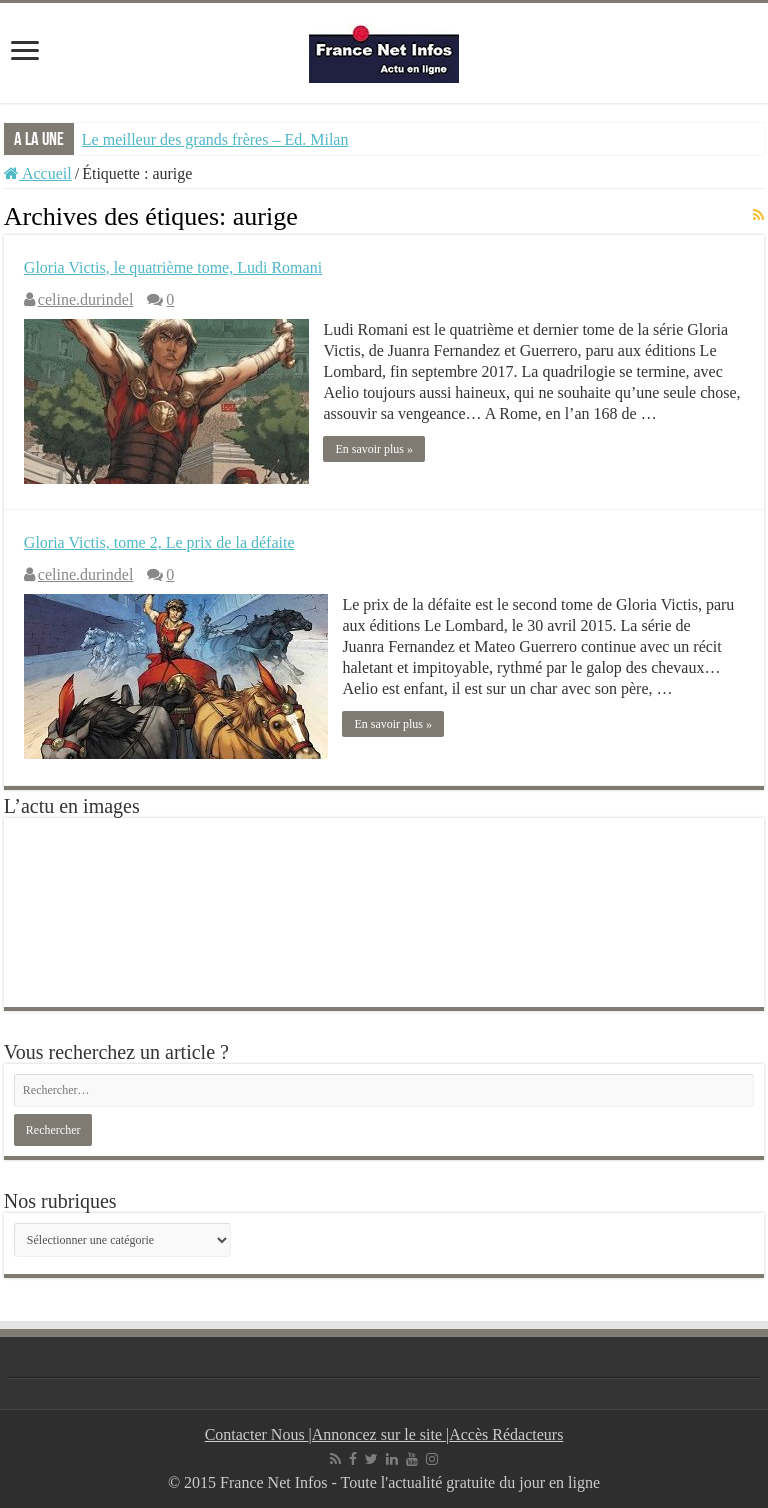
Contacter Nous (257, 1434)
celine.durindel (86, 299)
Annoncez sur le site (379, 1434)
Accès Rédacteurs (506, 1434)
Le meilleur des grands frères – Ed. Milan (215, 139)
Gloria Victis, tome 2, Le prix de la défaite (159, 542)
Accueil (38, 173)
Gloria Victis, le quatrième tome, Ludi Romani (173, 267)
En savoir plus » (375, 449)
